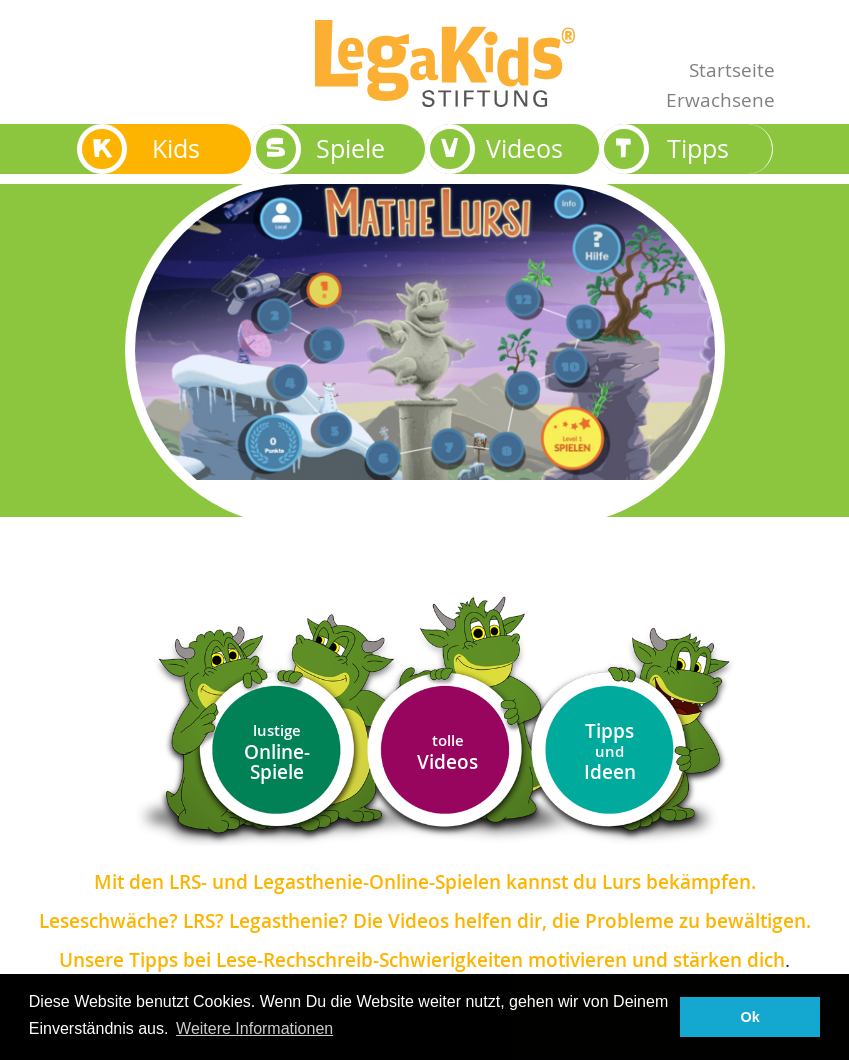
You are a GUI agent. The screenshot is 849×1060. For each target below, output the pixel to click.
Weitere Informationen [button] (254, 1028)
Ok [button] (750, 1017)
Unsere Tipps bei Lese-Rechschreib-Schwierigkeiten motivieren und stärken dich (422, 960)
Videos (447, 752)
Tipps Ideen (610, 751)
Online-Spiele (277, 752)
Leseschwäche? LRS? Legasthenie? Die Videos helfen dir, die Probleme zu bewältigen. (425, 921)
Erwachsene (720, 99)
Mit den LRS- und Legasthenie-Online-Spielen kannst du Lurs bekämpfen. (425, 882)
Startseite (732, 69)
